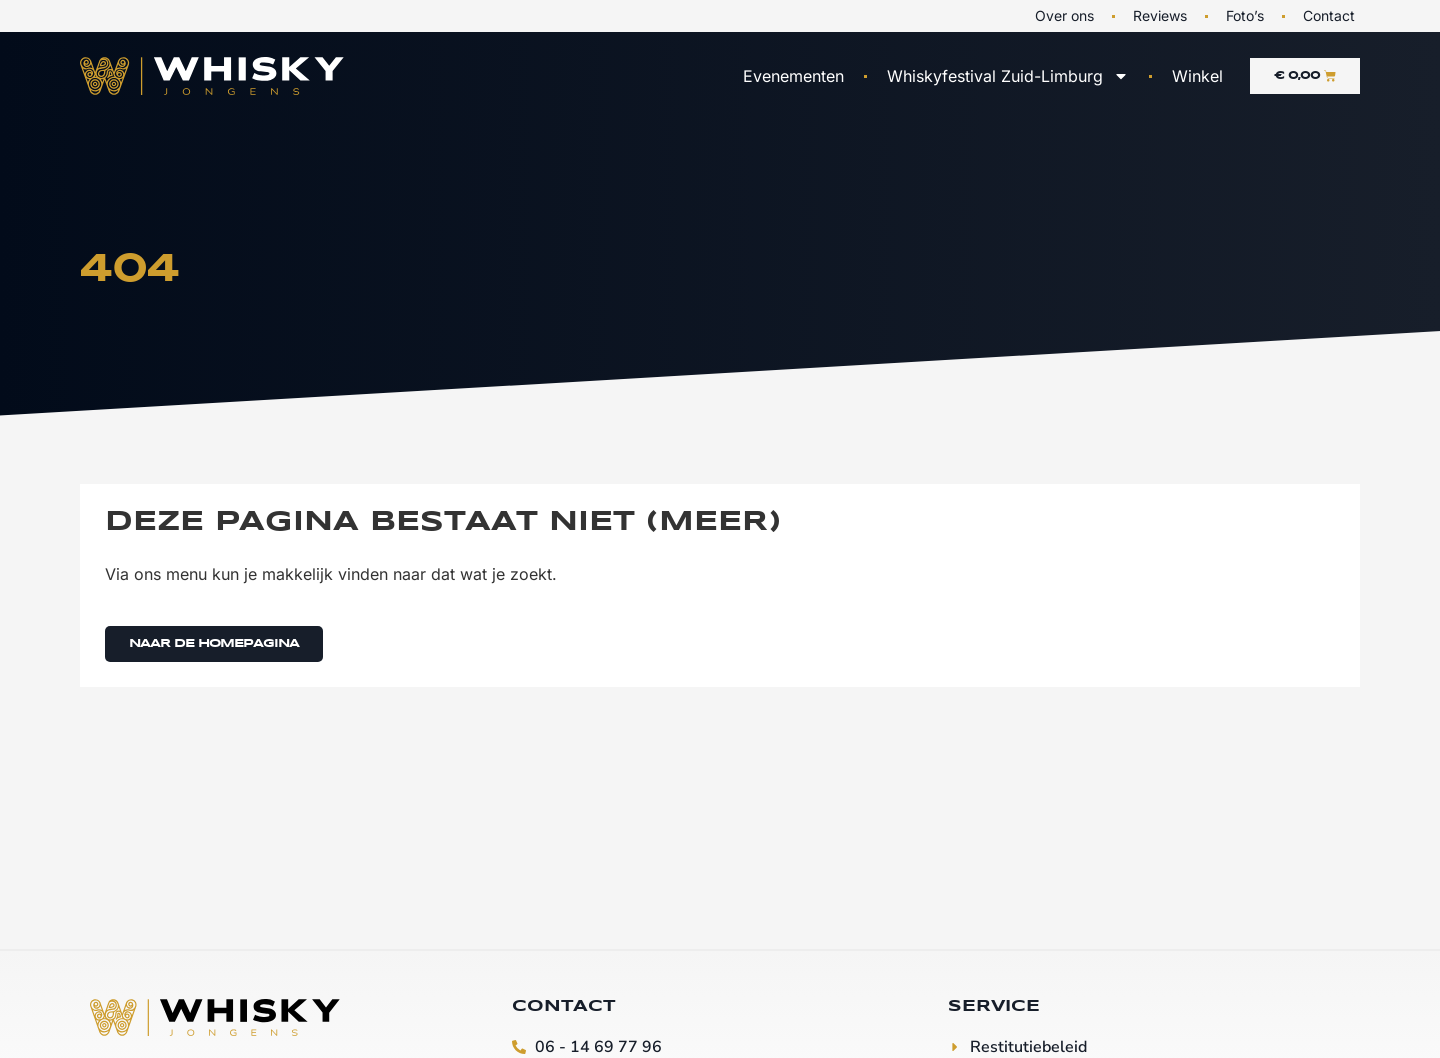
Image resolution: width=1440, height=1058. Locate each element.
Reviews (1160, 15)
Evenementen (793, 76)
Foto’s (1245, 15)
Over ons (1064, 15)
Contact (1329, 15)
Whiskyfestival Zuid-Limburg (1008, 76)
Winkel (1197, 76)
